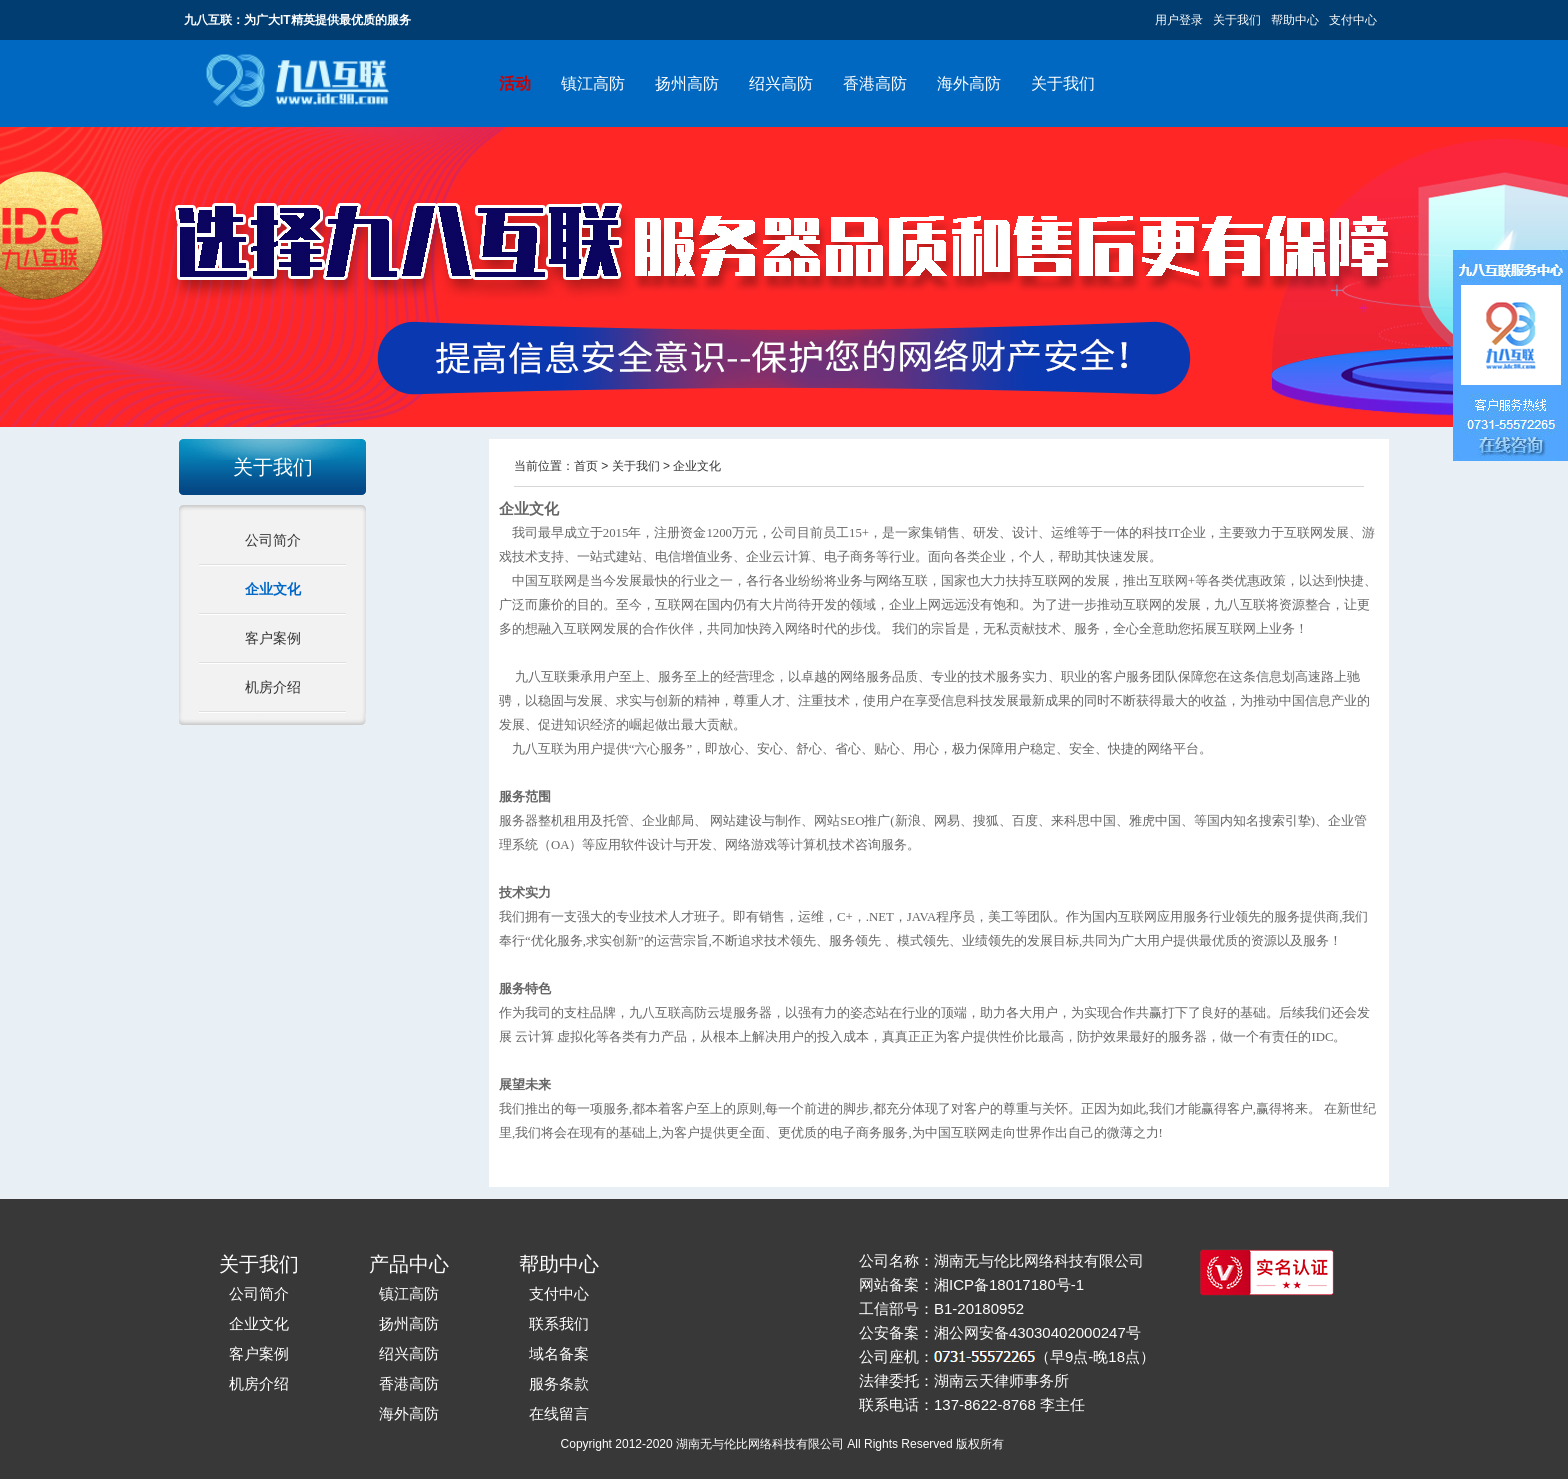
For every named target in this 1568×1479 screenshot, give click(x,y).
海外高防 (969, 83)
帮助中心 (1295, 20)
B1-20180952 (979, 1308)
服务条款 (559, 1383)
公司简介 (273, 540)
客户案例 (273, 638)
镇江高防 (593, 83)
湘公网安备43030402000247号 (1037, 1332)
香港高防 (875, 83)
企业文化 (273, 589)
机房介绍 (273, 687)
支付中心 (1353, 20)
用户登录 (1179, 20)
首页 (586, 466)
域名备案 (559, 1353)
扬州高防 (687, 83)
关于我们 (1237, 20)
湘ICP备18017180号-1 (1009, 1284)
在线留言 (559, 1413)
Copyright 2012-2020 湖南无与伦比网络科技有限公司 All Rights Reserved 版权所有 (784, 1444)
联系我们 (559, 1323)
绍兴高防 (781, 83)
